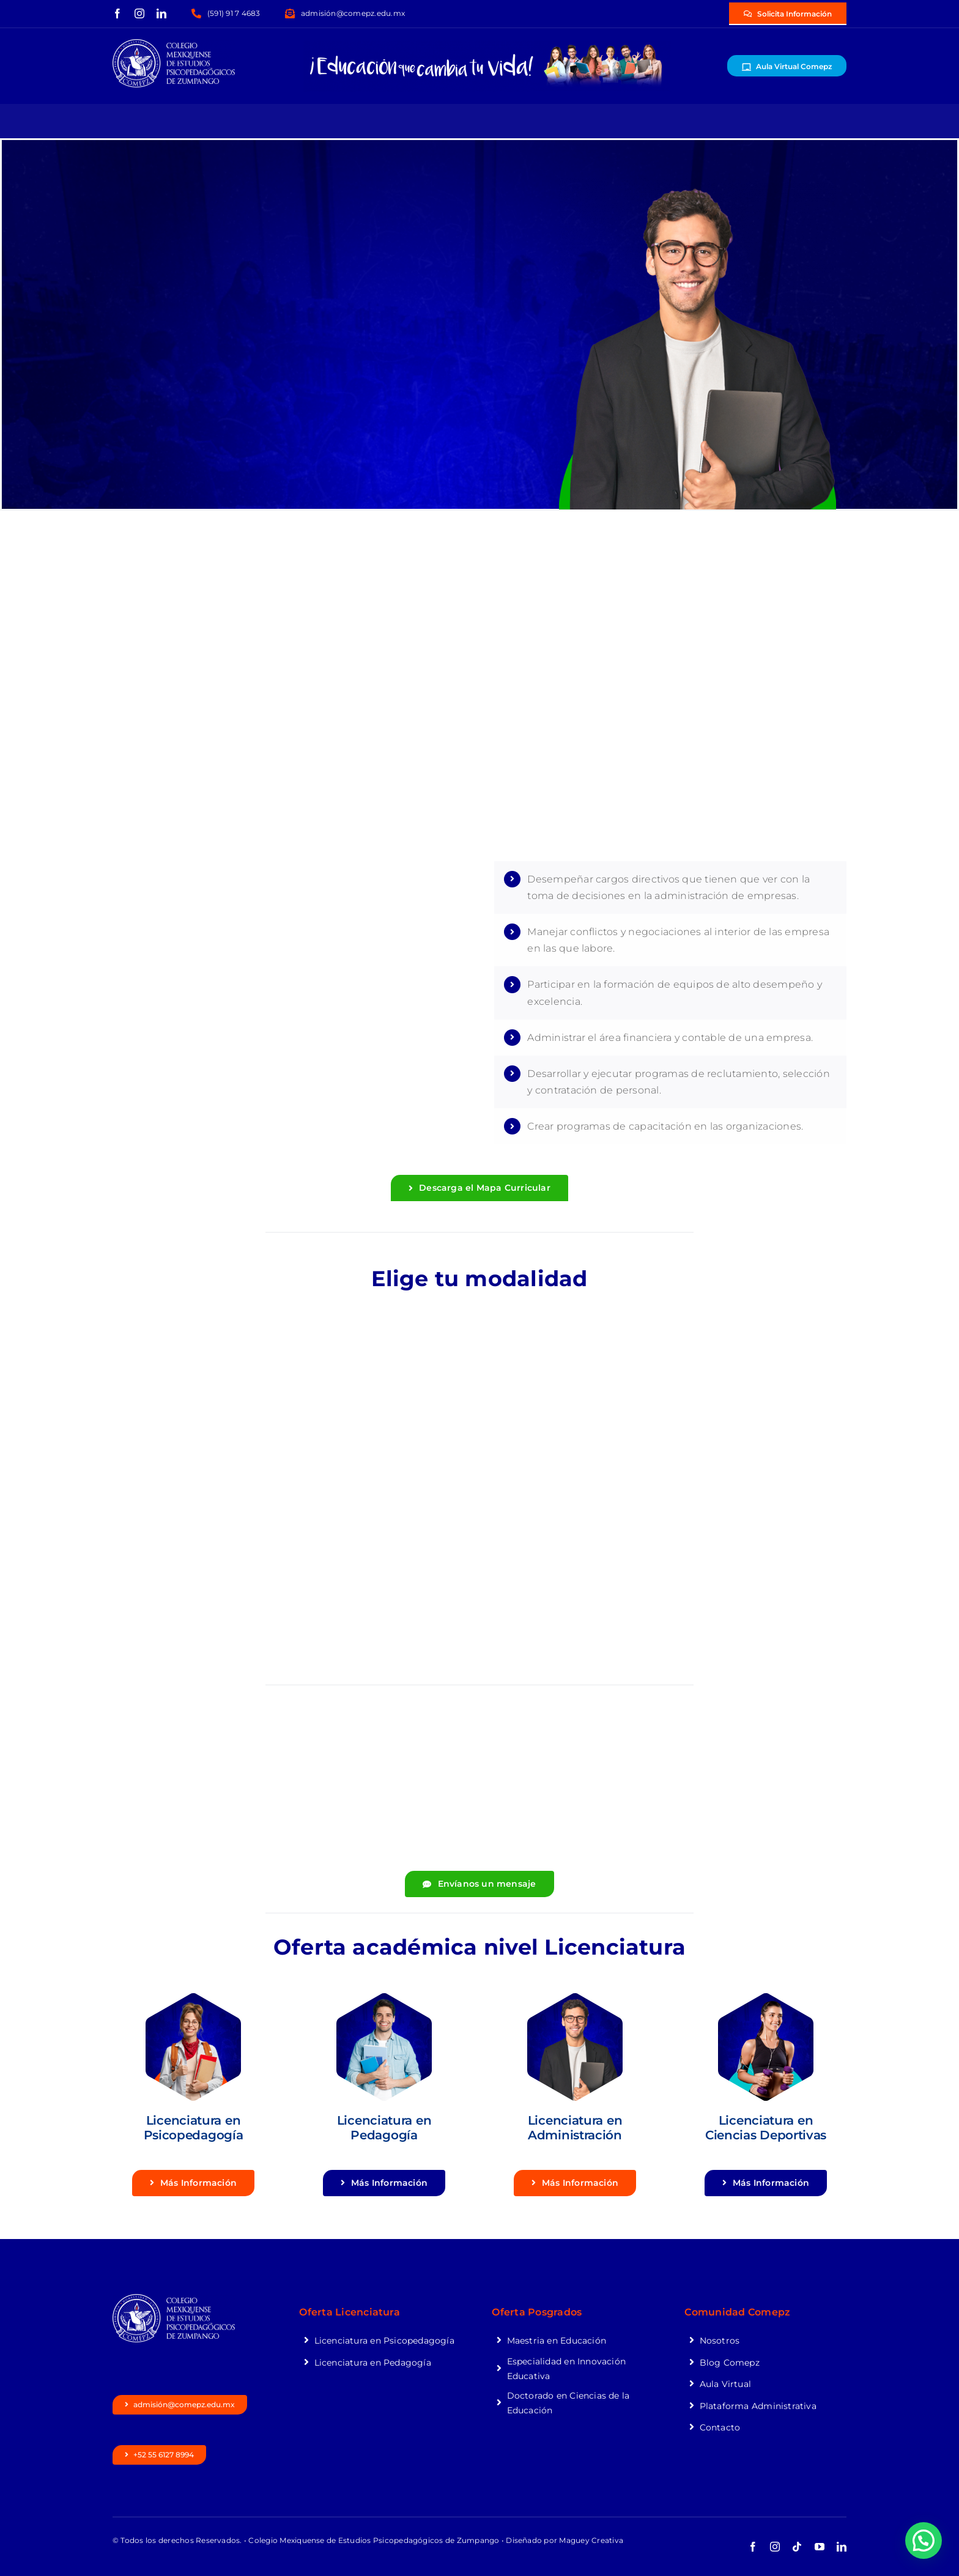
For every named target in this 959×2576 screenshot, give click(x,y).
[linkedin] (161, 13)
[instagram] (139, 13)
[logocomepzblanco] (174, 44)
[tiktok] (797, 2547)
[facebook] (117, 13)
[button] (923, 2540)
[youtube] (819, 2547)
